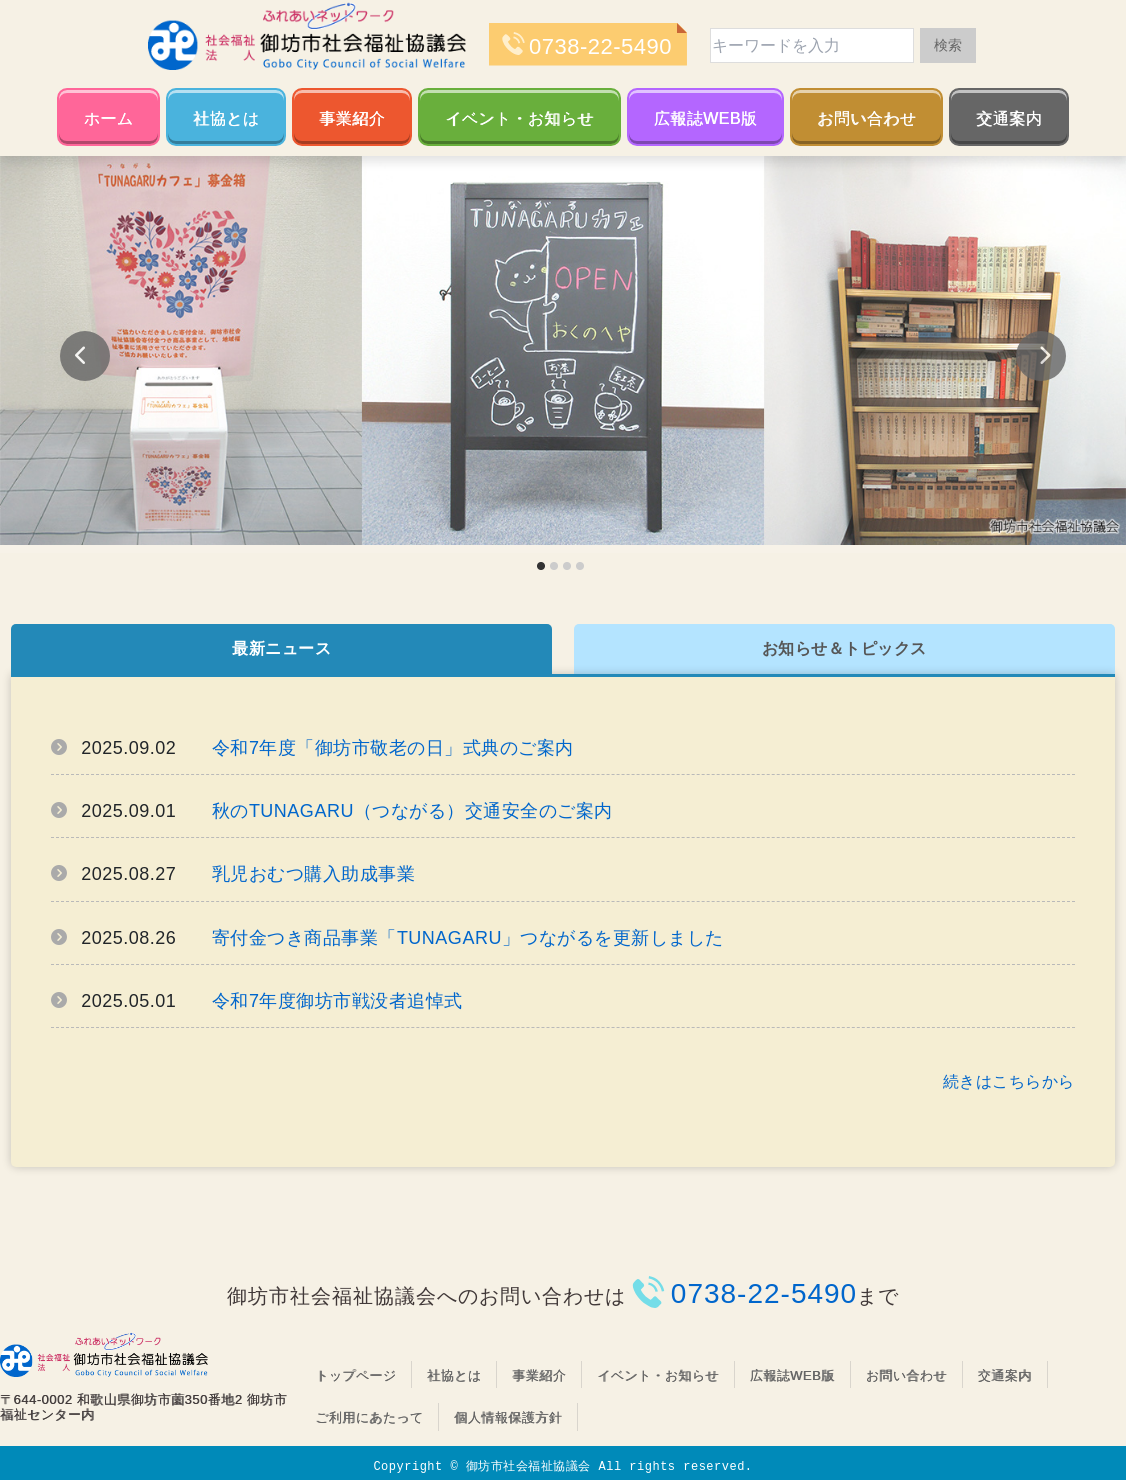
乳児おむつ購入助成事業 (314, 874)
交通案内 (1009, 118)
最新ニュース (281, 648)
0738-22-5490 (600, 46)
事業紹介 (352, 118)
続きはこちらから (1009, 1081)
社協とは (226, 118)
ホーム (109, 118)
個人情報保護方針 (508, 1417)
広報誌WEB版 (706, 118)
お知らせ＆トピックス (844, 648)
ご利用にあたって (369, 1417)
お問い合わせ (866, 118)
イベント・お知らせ (519, 118)
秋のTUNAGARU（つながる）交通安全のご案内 (412, 811)
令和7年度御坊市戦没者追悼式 (337, 1001)
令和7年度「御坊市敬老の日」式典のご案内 (393, 748)
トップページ (355, 1375)
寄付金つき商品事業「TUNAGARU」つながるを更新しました (468, 938)
